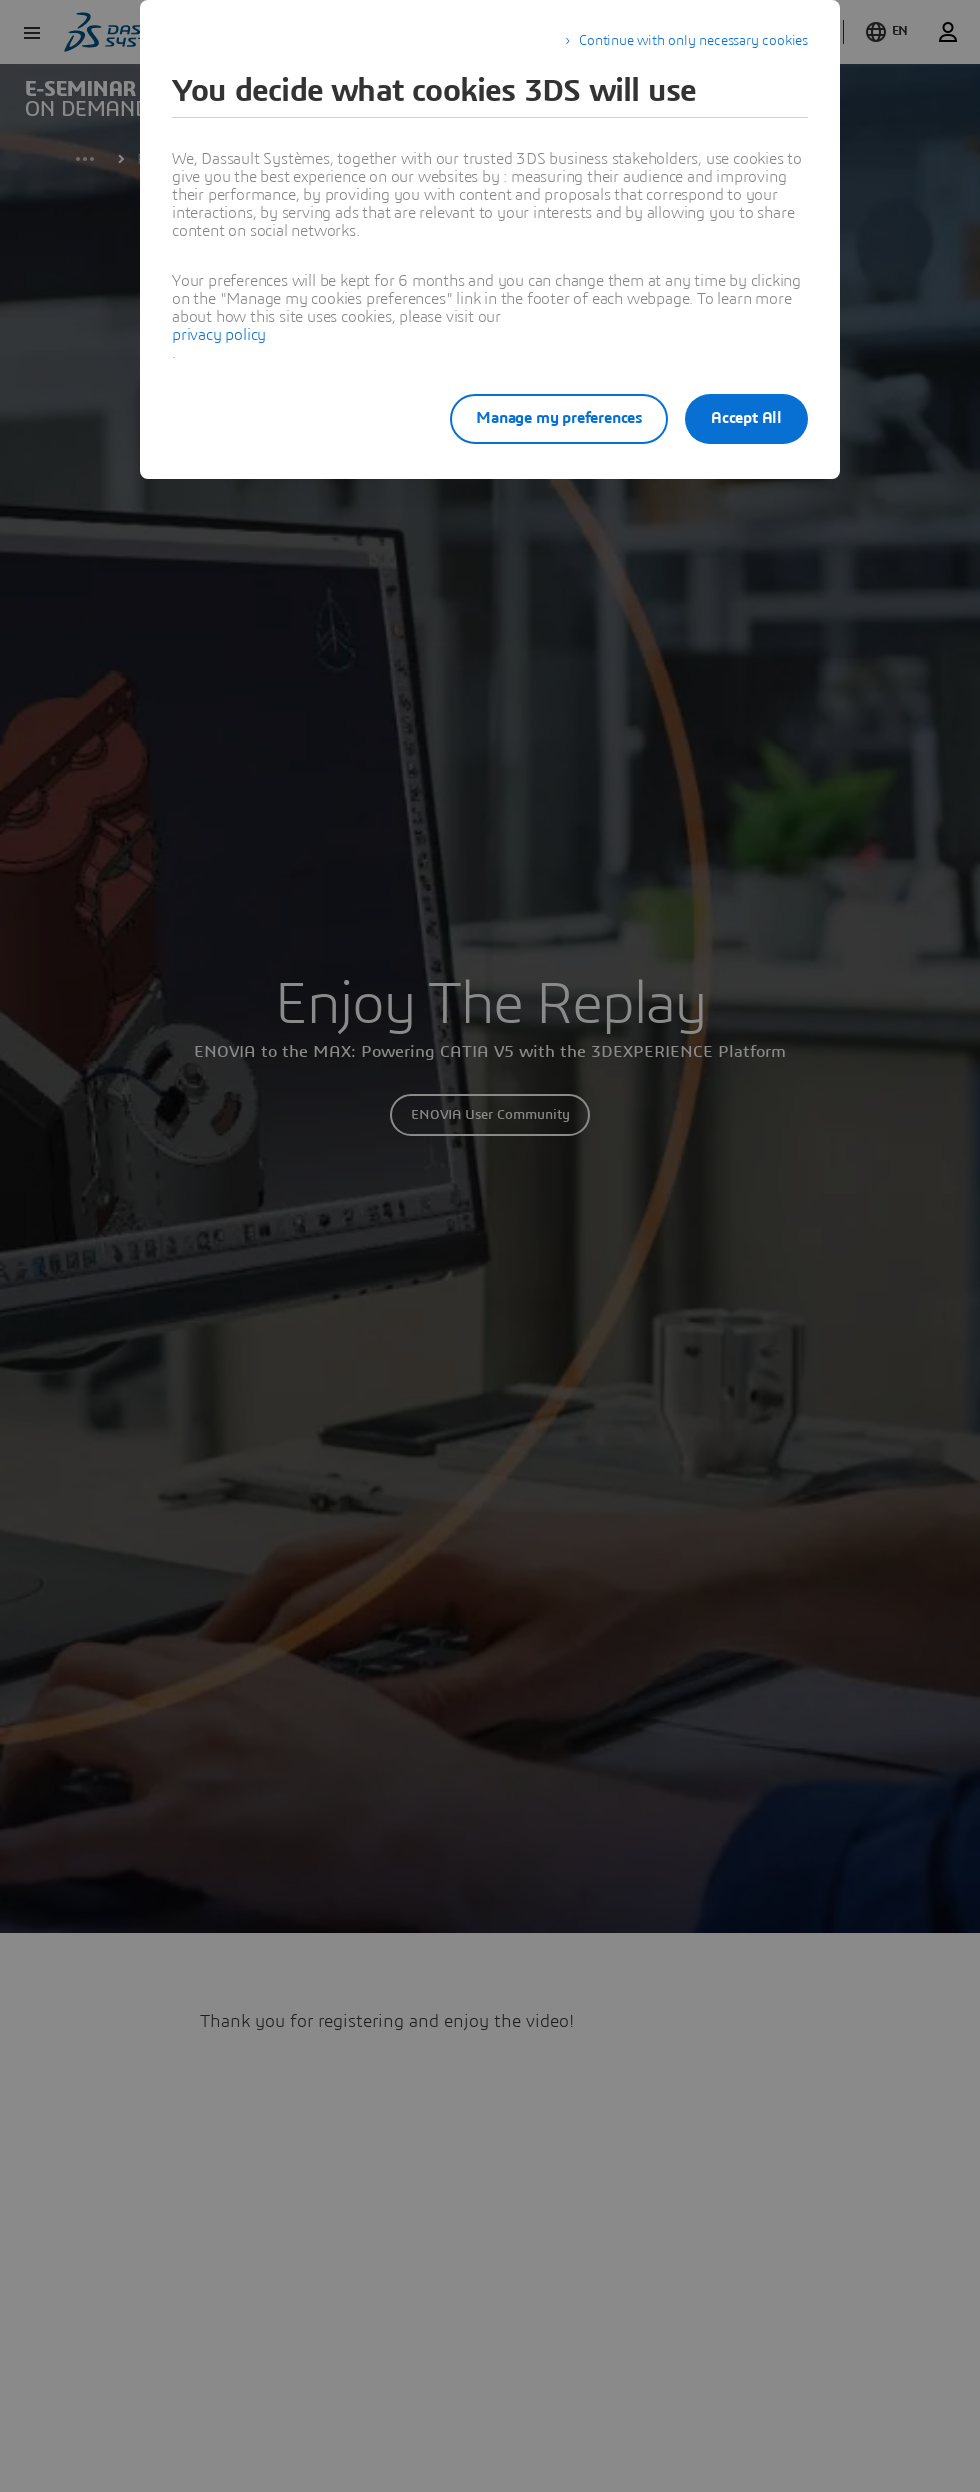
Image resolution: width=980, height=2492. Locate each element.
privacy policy (219, 335)
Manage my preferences (544, 418)
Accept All (746, 418)
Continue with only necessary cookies (693, 41)
